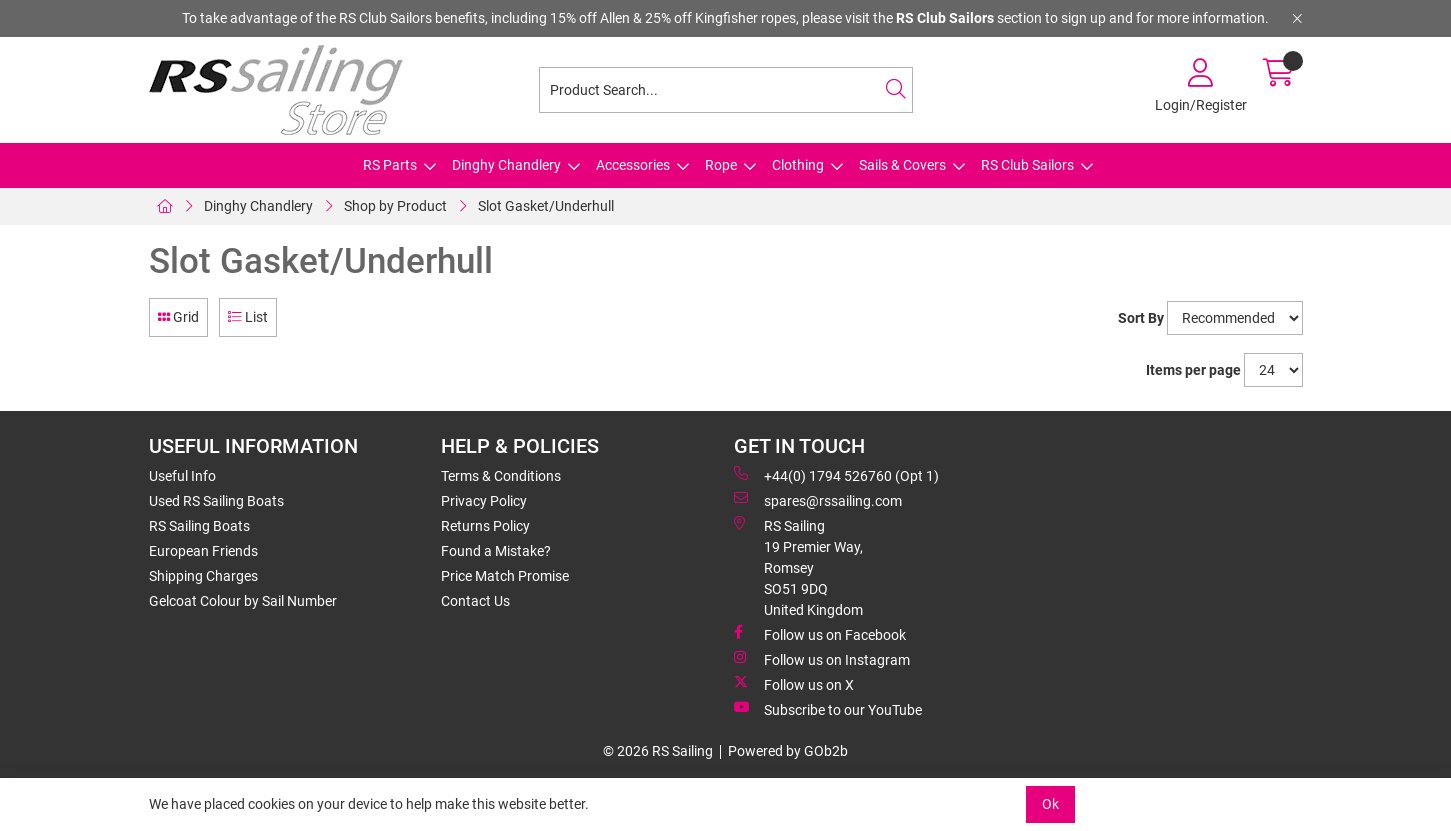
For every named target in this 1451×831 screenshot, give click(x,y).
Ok (1050, 804)
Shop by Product (395, 206)
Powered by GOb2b (788, 751)
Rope (721, 165)
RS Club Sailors (1027, 165)
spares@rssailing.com (818, 500)
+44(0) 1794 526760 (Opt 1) (836, 475)
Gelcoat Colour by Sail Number (243, 601)
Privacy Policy (484, 501)
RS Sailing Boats (199, 526)
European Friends (203, 551)
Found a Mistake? (496, 551)
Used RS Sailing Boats (216, 501)
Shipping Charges (203, 576)
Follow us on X (794, 684)
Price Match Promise (505, 576)
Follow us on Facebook (820, 634)
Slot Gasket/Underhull (546, 206)
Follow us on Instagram (822, 659)
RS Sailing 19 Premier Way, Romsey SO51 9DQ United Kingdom (798, 567)
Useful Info (182, 476)
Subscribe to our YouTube (828, 709)
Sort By (1141, 318)
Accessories (633, 165)
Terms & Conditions (501, 476)
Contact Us (475, 601)
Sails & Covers (902, 165)
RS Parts (390, 165)
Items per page (1193, 370)
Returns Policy (485, 526)
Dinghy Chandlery (506, 165)
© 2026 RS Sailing (658, 751)
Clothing (798, 165)
